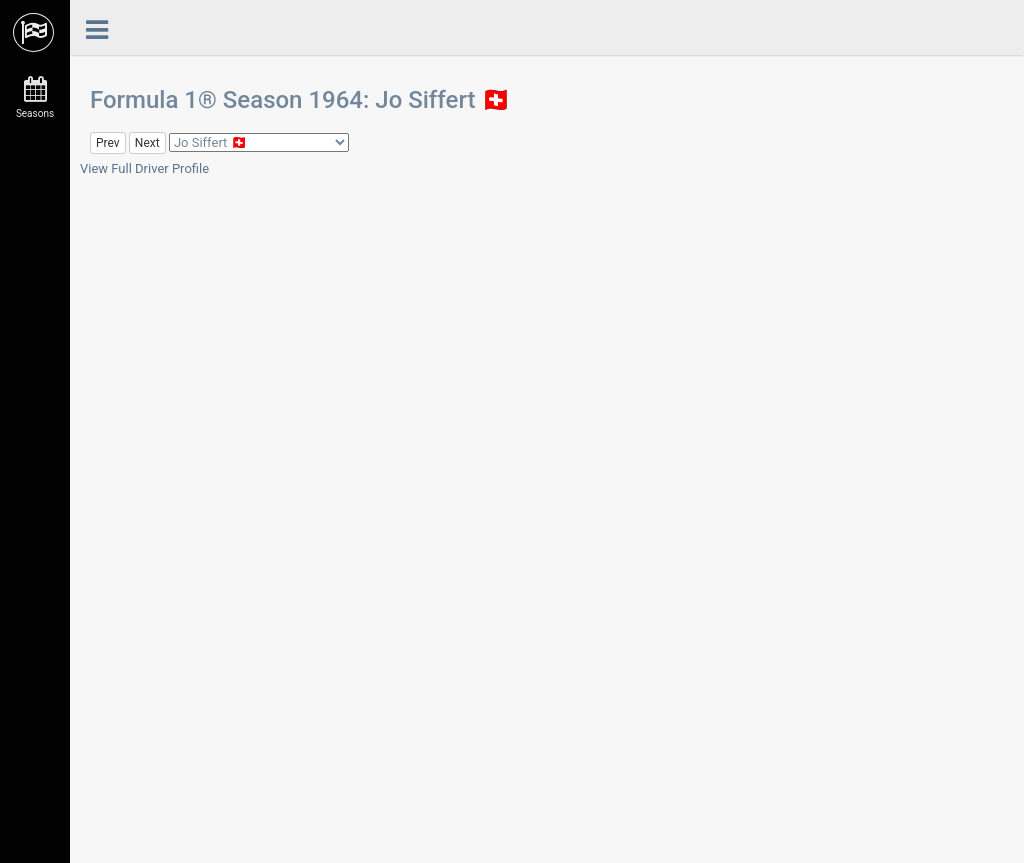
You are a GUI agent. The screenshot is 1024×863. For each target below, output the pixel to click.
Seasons (35, 98)
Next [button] (147, 143)
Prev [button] (108, 143)
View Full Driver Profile (144, 168)
